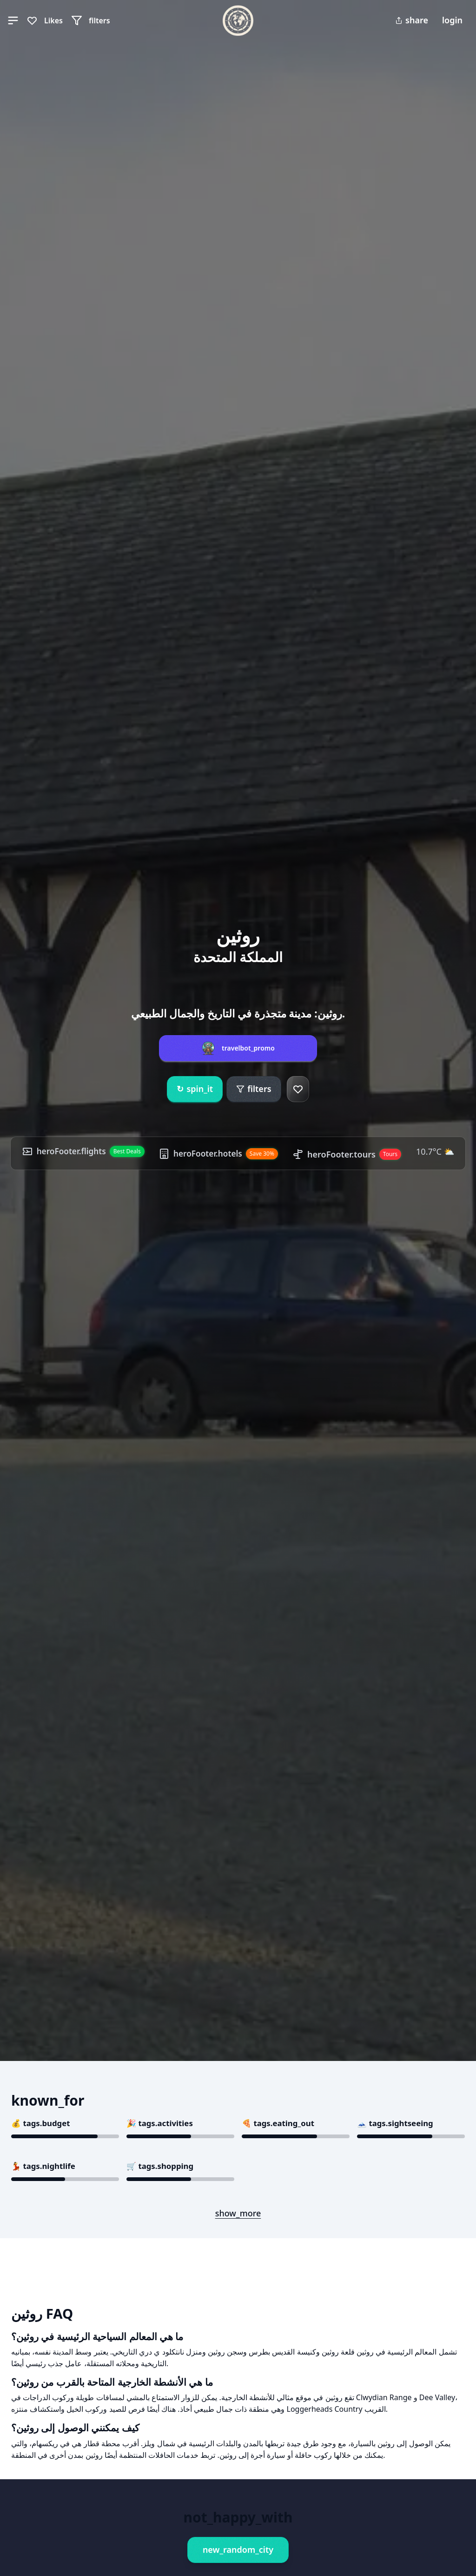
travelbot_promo (248, 1038)
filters (253, 1078)
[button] (13, 20)
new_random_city (238, 2549)
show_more (238, 2213)
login (452, 20)
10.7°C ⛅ (38, 1166)
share (411, 20)
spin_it (195, 1078)
